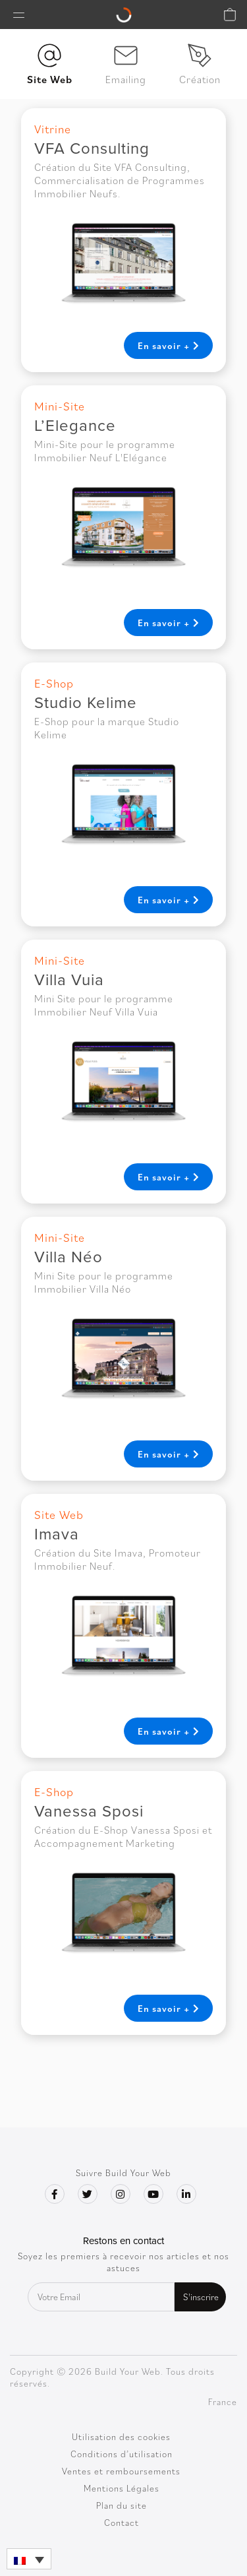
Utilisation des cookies (121, 2437)
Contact (121, 2522)
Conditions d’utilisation (121, 2454)
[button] (29, 2558)
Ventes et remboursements (121, 2471)
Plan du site (121, 2505)
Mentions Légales (121, 2488)
